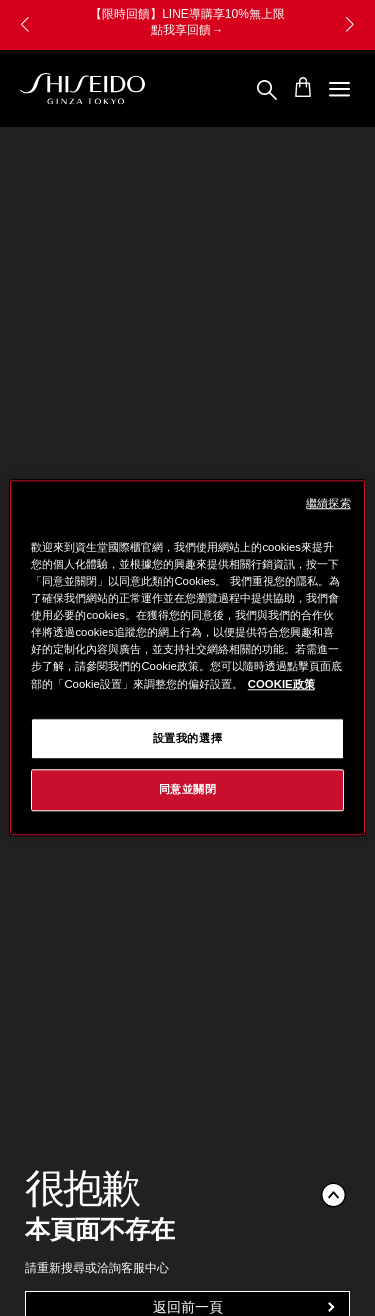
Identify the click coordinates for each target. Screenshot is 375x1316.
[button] (350, 25)
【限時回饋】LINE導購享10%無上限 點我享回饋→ (187, 22)
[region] (187, 657)
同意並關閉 (188, 790)
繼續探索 (328, 503)
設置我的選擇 (187, 738)
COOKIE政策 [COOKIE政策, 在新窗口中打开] (281, 684)
